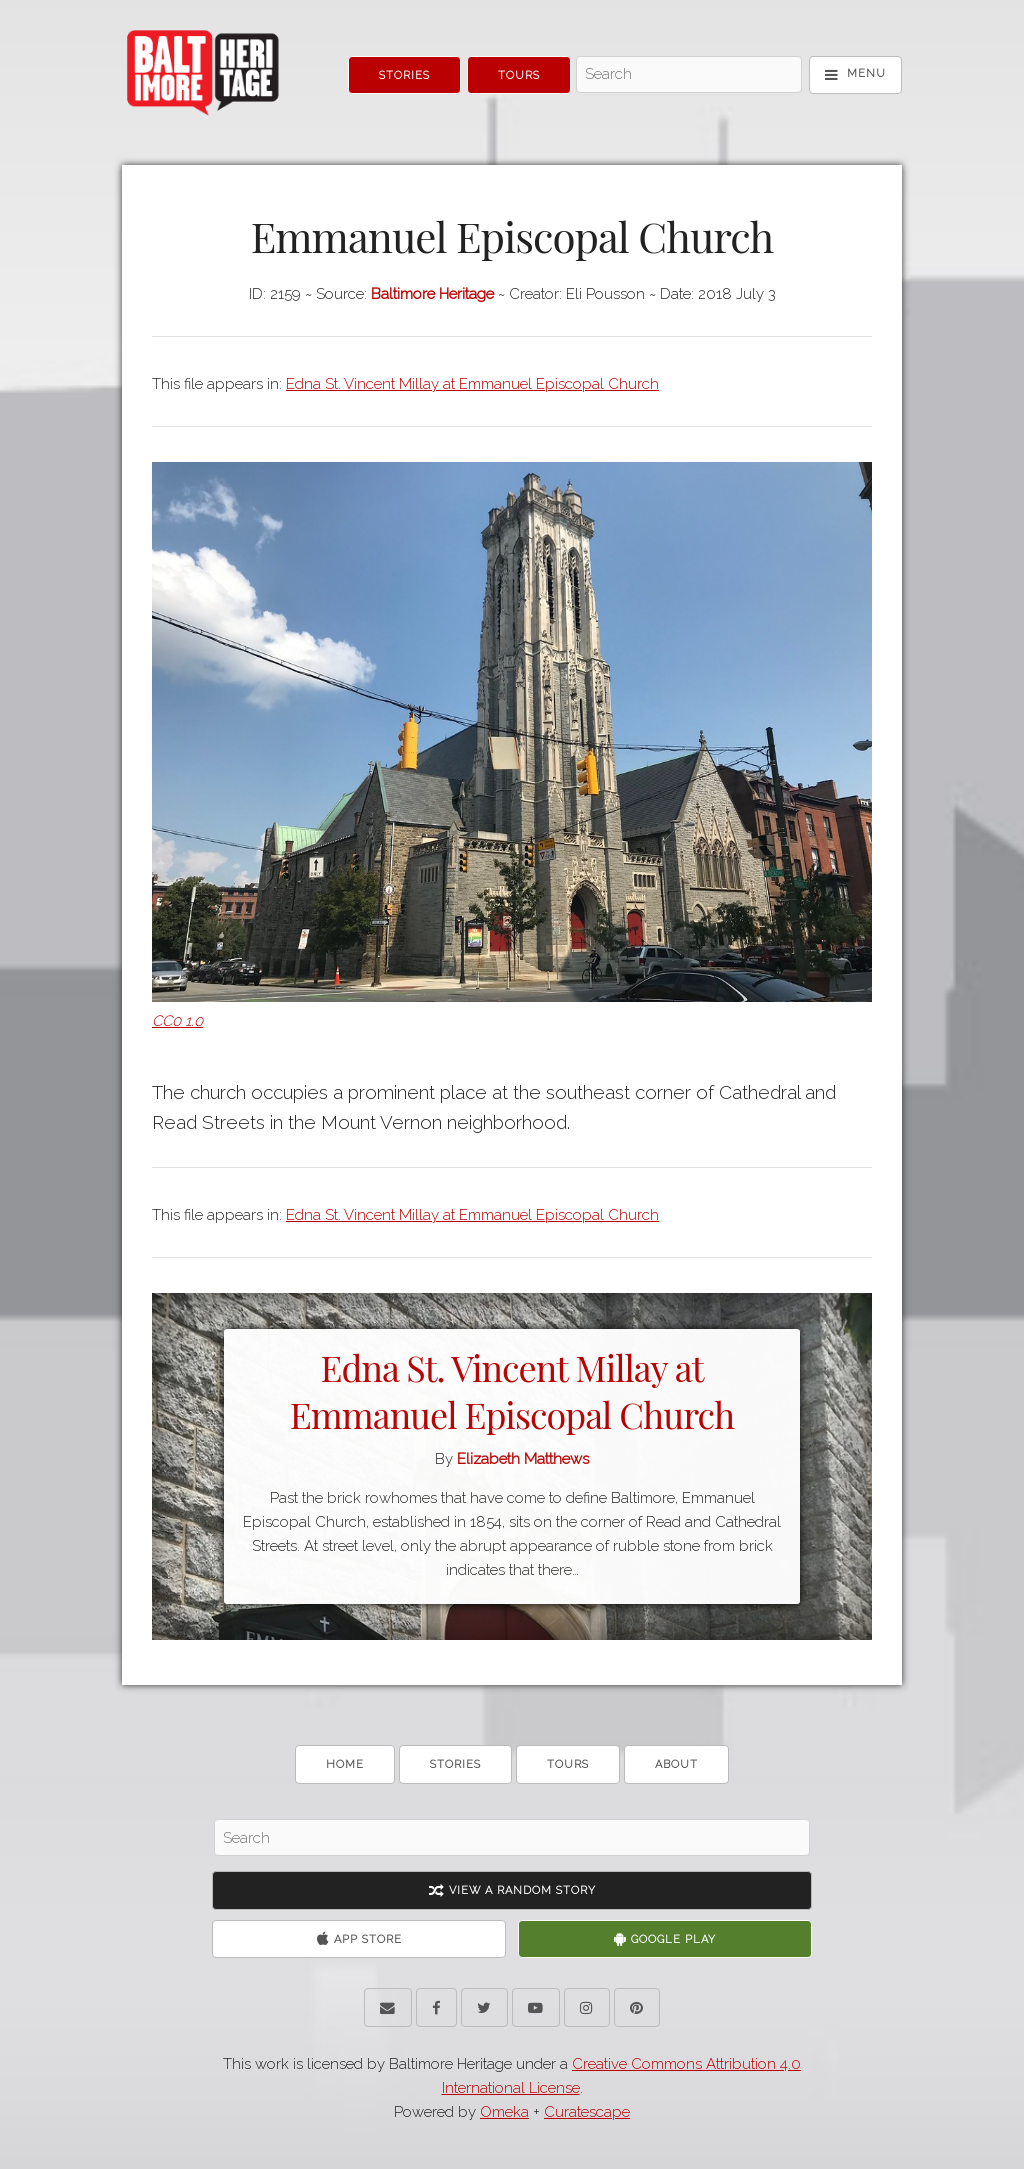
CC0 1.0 (177, 1021)
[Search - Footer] (512, 1838)
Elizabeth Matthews (523, 1459)
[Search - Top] (688, 75)
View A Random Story (512, 1890)
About (676, 1764)
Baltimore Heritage (432, 294)
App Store (359, 1939)
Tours (519, 75)
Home (345, 1764)
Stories (404, 75)
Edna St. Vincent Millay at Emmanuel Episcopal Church (472, 384)
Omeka (504, 2112)
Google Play (665, 1939)
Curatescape (587, 2112)
